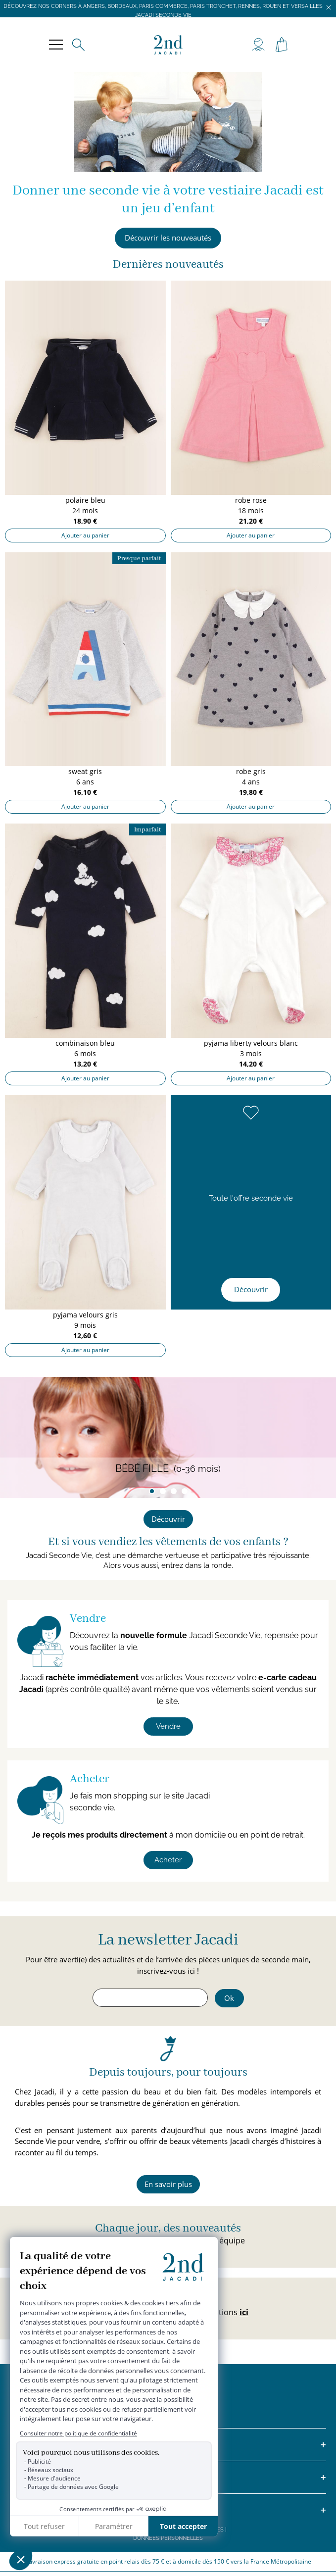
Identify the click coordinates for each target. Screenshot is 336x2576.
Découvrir (251, 1289)
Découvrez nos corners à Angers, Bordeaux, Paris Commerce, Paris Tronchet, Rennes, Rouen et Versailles (163, 6)
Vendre (168, 1726)
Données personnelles (168, 2538)
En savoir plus (168, 2184)
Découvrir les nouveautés (168, 238)
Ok (229, 1998)
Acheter (168, 1859)
